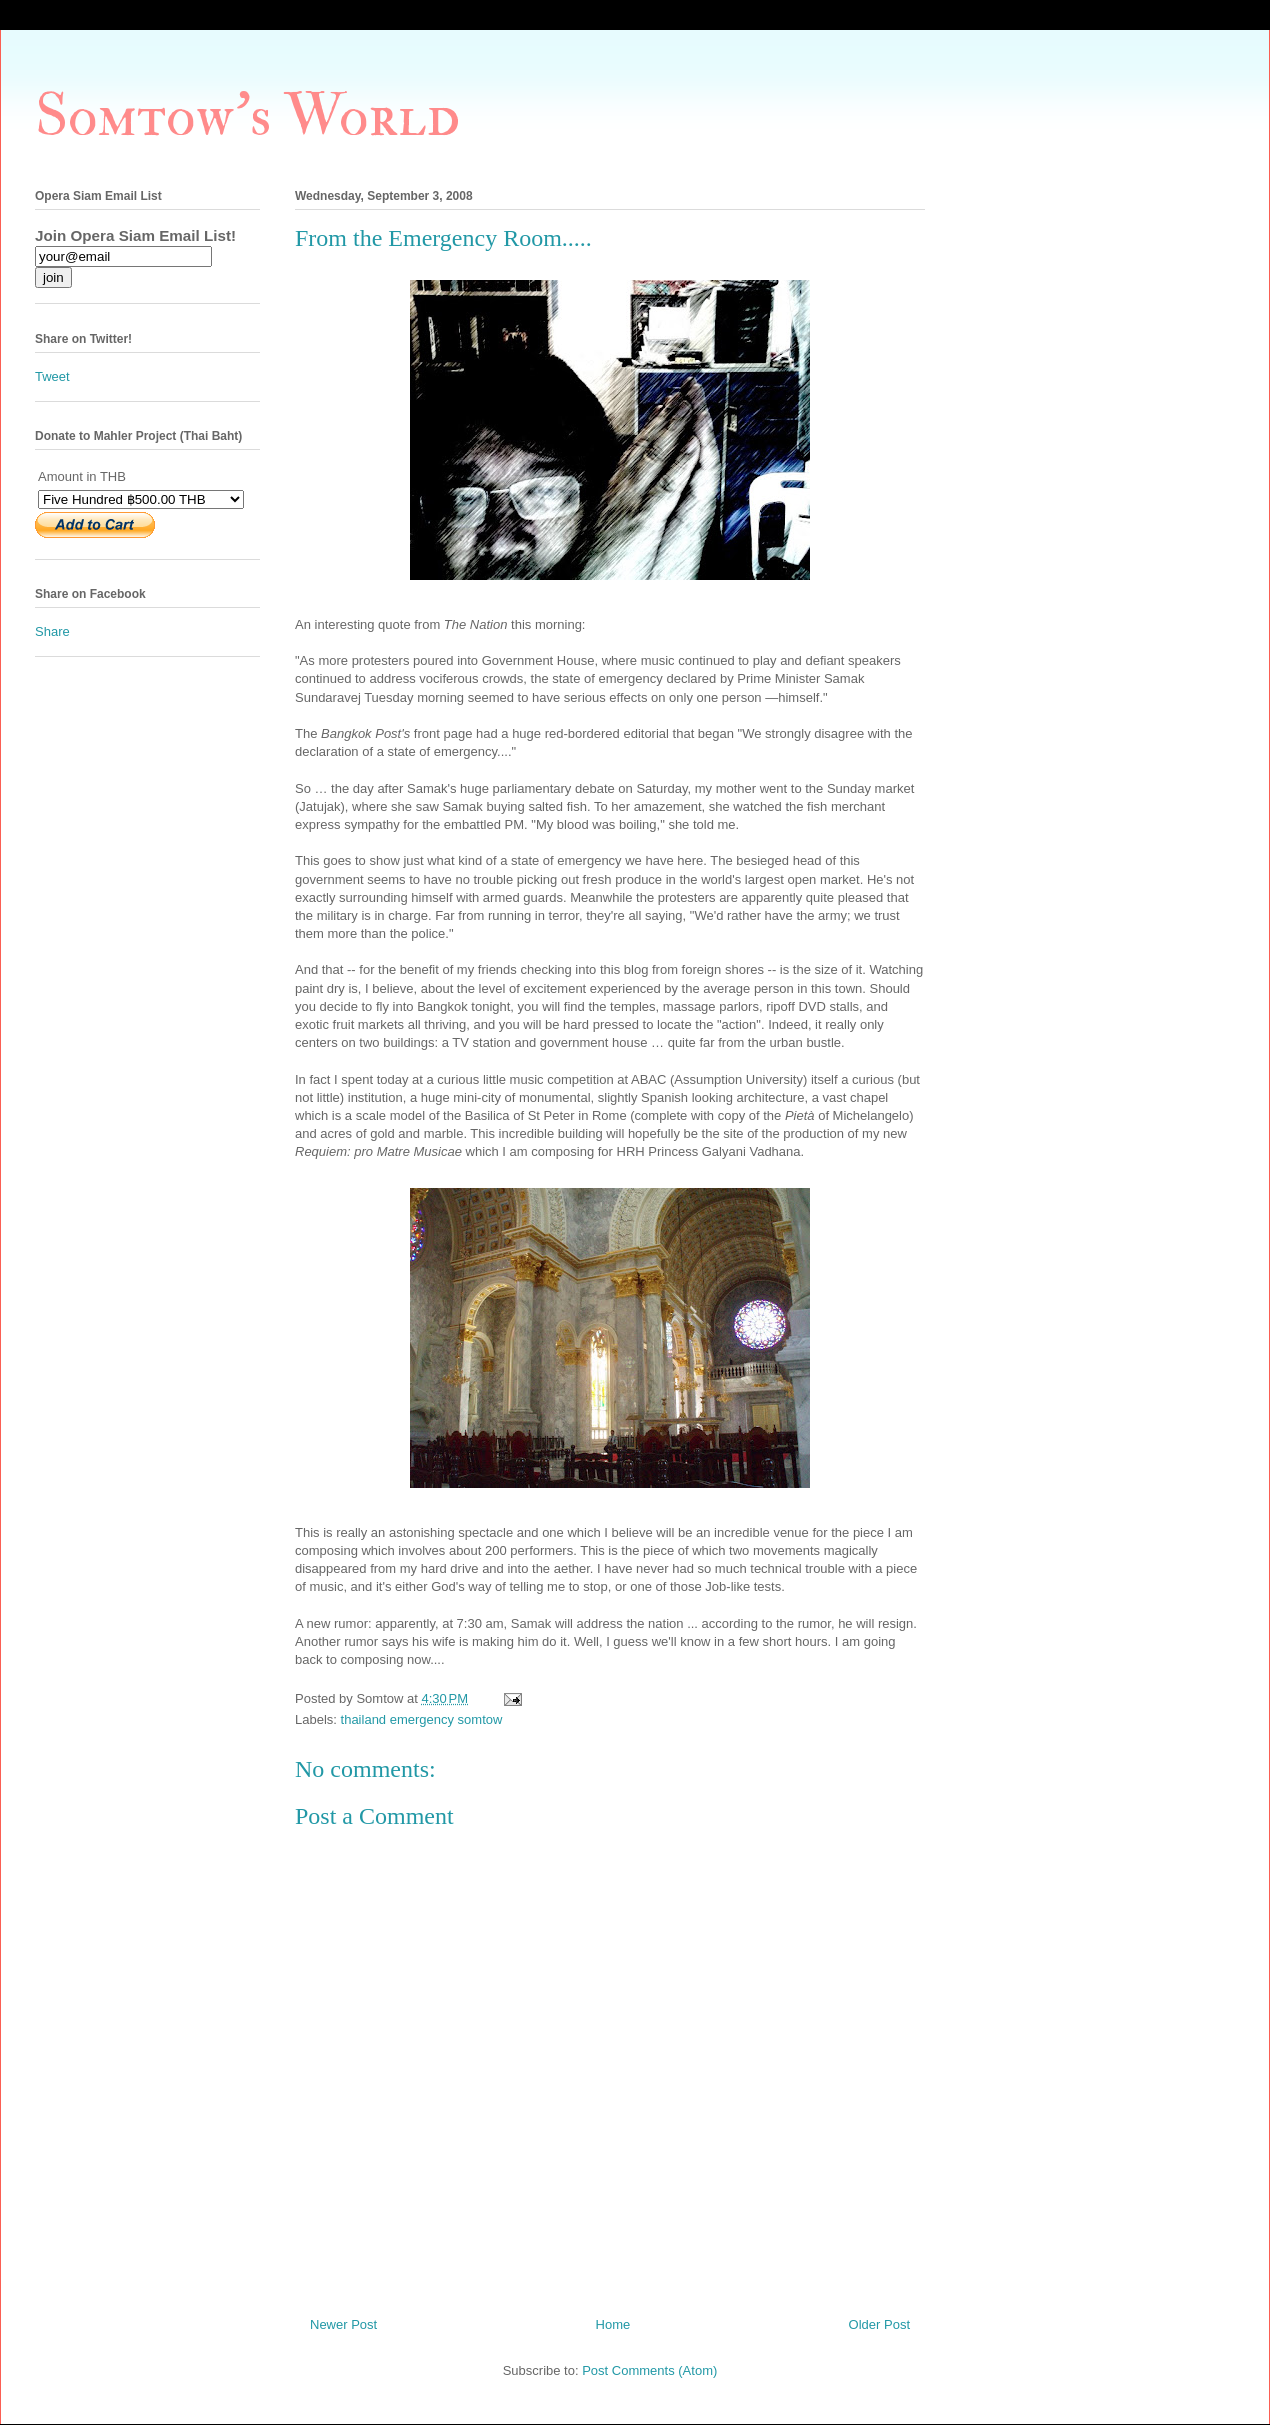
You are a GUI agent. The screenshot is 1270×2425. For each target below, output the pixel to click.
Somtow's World (247, 116)
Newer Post (343, 2324)
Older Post (879, 2324)
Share (52, 631)
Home (613, 2324)
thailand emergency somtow (422, 1719)
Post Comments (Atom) (649, 2370)
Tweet (52, 376)
